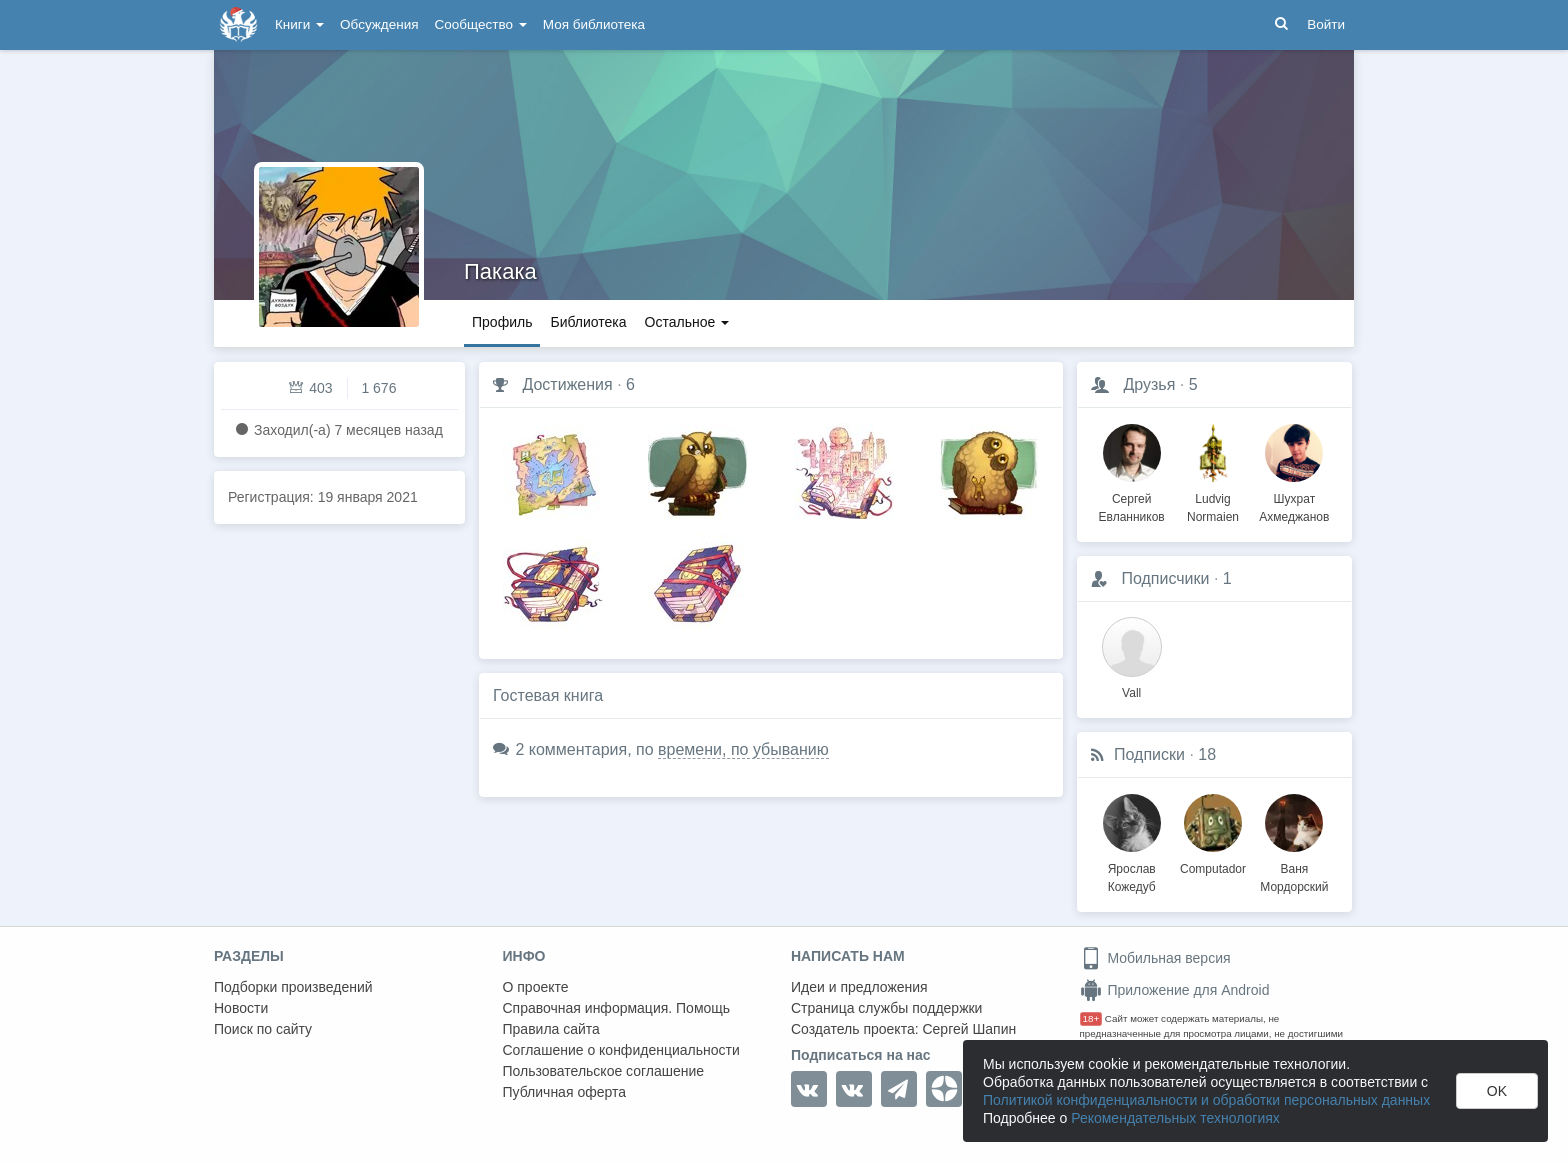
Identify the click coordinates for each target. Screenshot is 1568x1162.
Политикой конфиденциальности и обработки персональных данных (1206, 1100)
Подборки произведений (293, 987)
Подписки (1149, 754)
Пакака (500, 271)
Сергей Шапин (969, 1029)
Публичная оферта (565, 1092)
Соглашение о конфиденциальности (621, 1050)
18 (1207, 754)
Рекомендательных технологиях (1175, 1118)
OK (1497, 1091)
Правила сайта (551, 1029)
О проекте (536, 987)
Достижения (567, 384)
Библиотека (588, 322)
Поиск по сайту (263, 1029)
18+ (1091, 1018)
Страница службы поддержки (886, 1008)
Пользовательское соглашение (604, 1071)
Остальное (687, 322)
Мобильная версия (1155, 958)
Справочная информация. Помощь (617, 1008)
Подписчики (1165, 578)
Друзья (1149, 384)
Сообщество (481, 24)
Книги (299, 24)
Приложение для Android (1175, 990)
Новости (241, 1008)
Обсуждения (379, 24)
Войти (1326, 24)
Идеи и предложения (859, 987)
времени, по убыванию (743, 749)
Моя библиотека (594, 24)
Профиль (502, 322)
